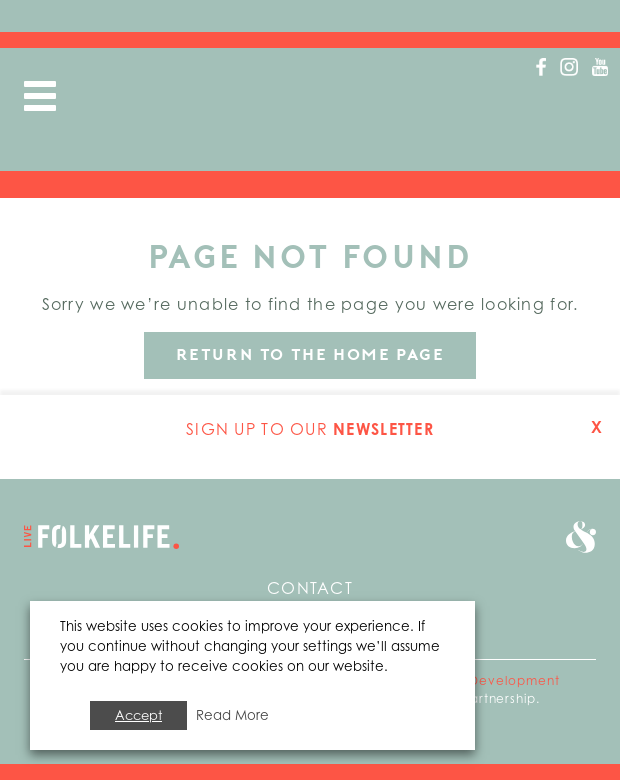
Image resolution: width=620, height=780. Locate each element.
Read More (232, 715)
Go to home (101, 537)
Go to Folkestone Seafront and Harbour (581, 537)
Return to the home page (310, 354)
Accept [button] (138, 715)
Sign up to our (310, 429)
